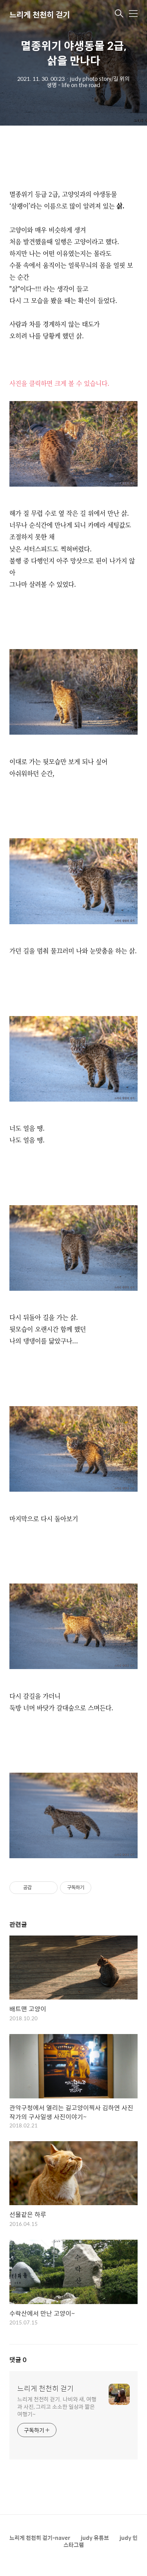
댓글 (18, 2359)
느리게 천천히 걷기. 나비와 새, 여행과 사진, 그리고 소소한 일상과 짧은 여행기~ (56, 2406)
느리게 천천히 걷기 (39, 14)
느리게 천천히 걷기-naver (39, 2537)
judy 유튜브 (95, 2537)
